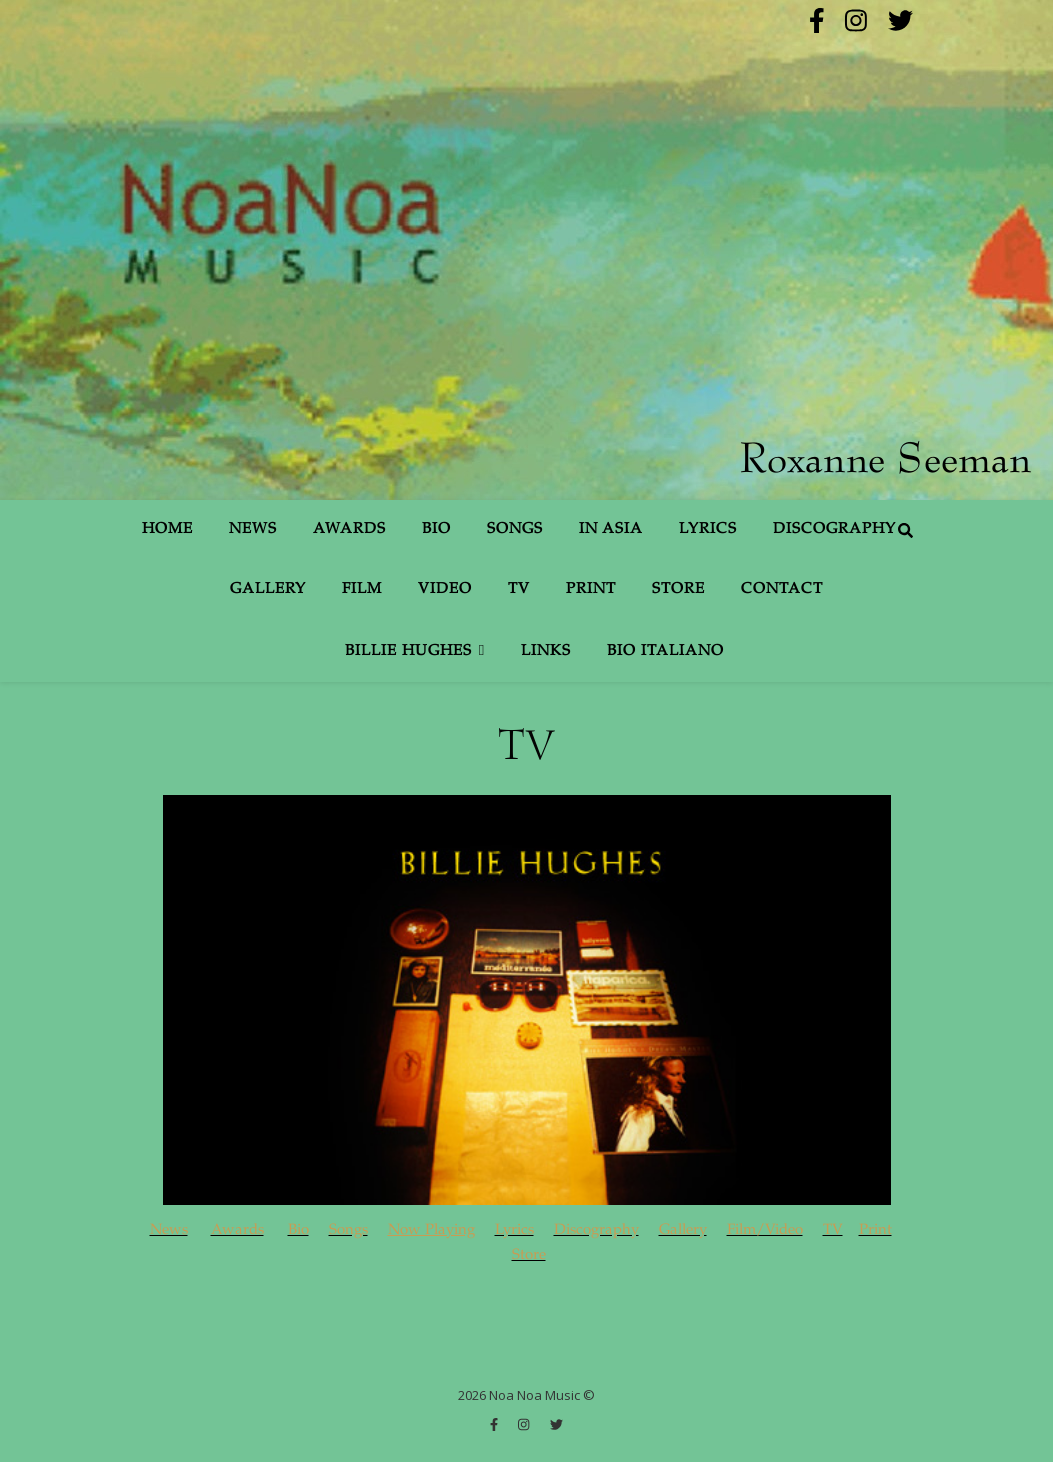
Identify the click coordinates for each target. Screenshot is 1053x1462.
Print (591, 589)
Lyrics (708, 529)
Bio (436, 529)
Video (445, 589)
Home (167, 529)
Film (362, 589)
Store (678, 589)
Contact (782, 589)
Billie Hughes (408, 651)
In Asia (611, 529)
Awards (349, 529)
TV (519, 589)
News (253, 529)
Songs (515, 529)
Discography (834, 529)
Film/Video (765, 1230)
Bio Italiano (665, 651)
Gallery (268, 589)
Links (546, 651)
